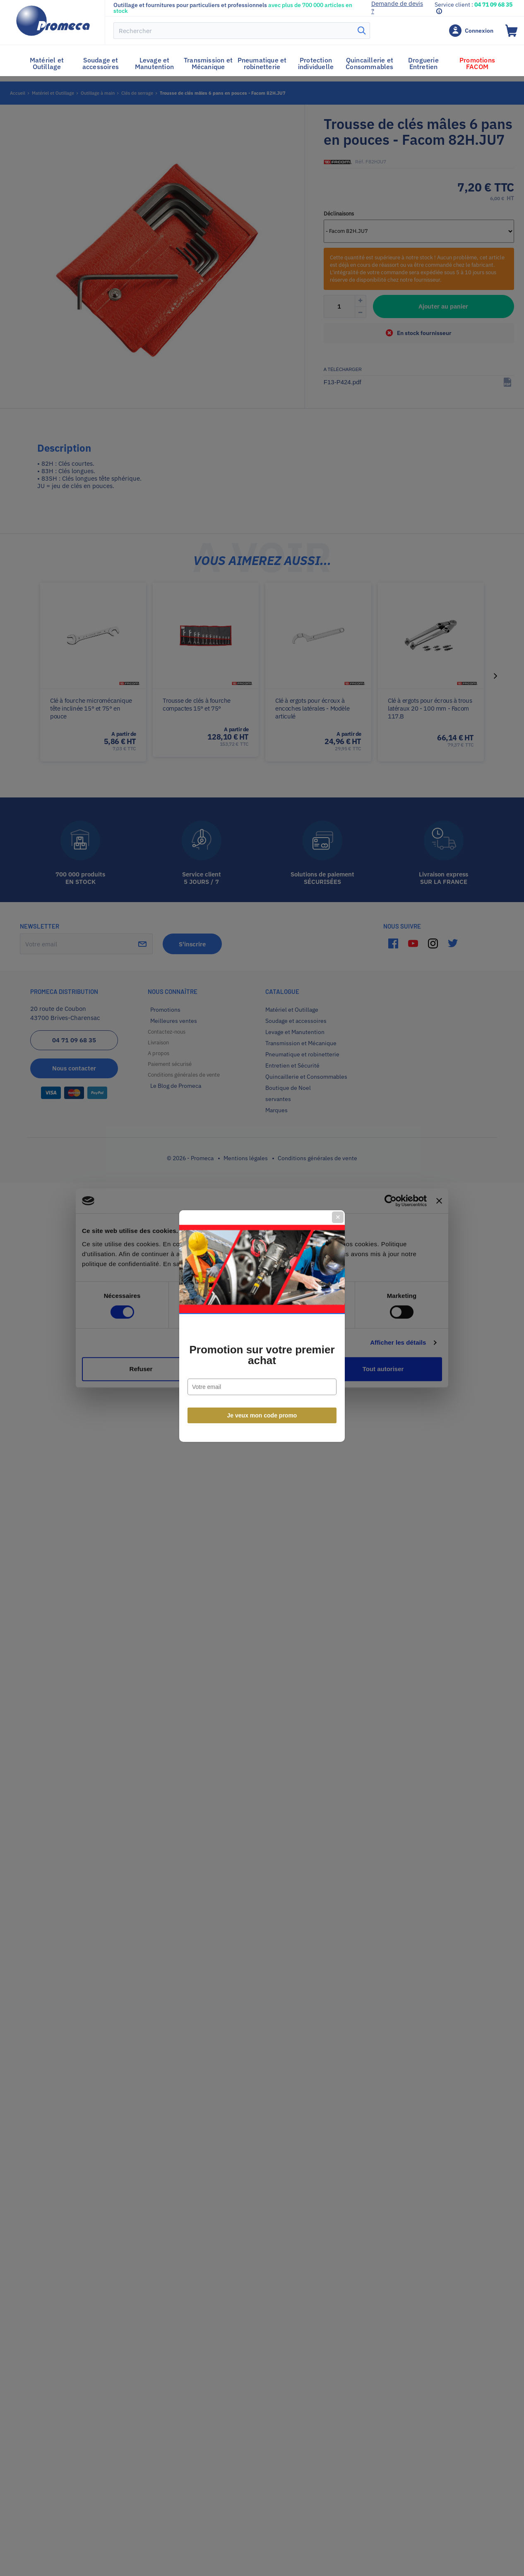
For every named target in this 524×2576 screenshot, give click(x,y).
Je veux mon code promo (262, 1377)
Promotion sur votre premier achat (261, 1317)
